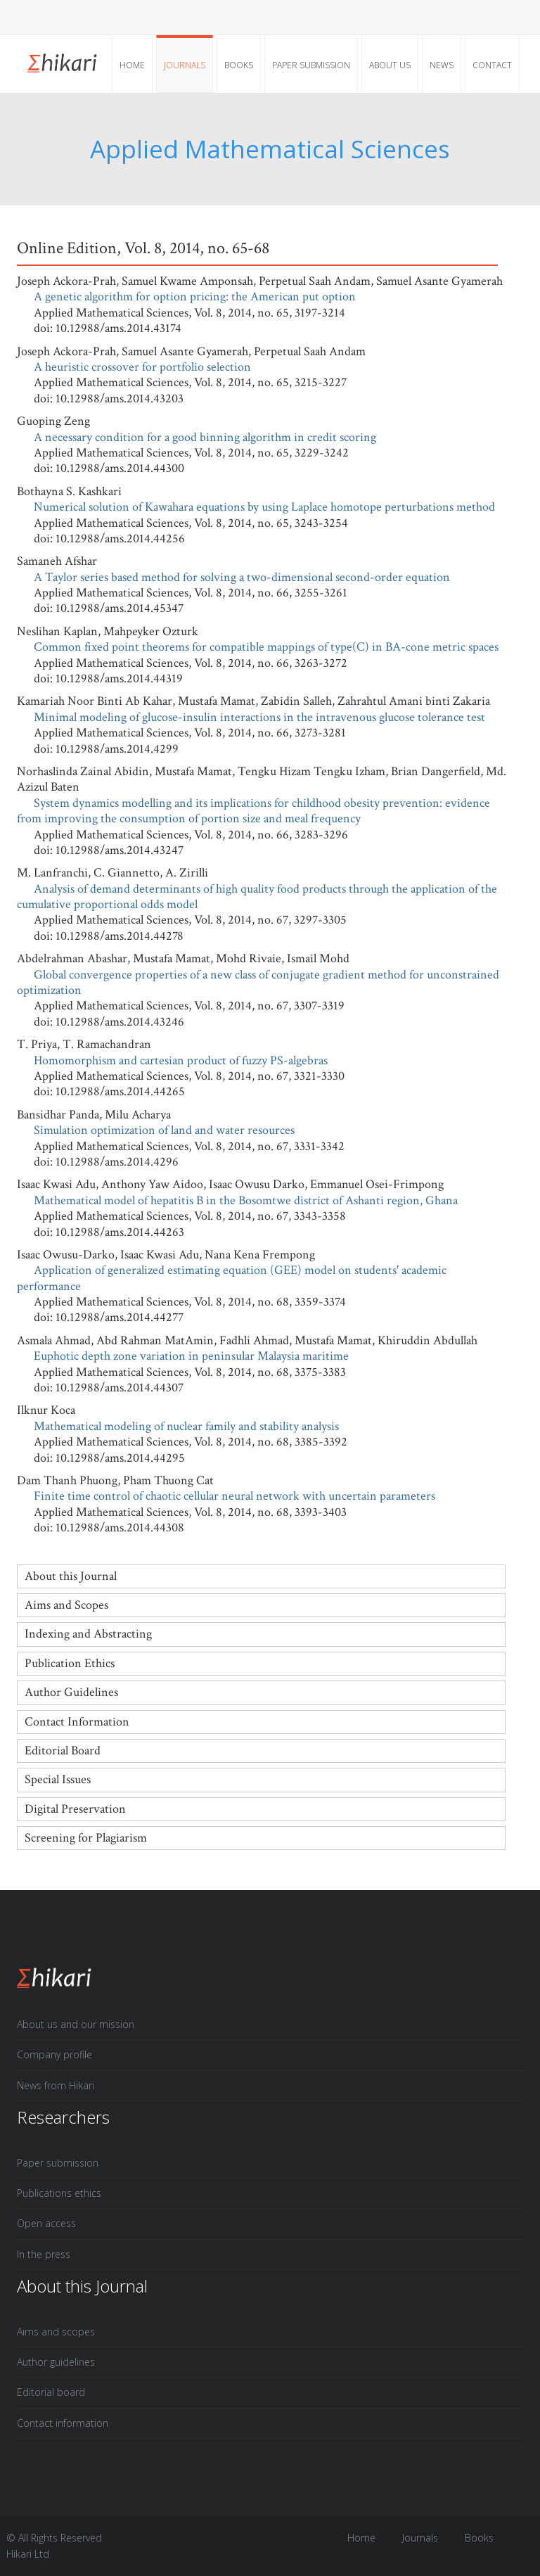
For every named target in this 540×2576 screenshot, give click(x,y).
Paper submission (311, 65)
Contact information (62, 2423)
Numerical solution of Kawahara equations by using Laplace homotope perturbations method (264, 507)
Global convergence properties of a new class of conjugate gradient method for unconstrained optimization (258, 982)
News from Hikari (55, 2085)
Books (238, 65)
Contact (492, 65)
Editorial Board (63, 1750)
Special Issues (58, 1779)
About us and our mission (75, 2024)
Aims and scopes (56, 2331)
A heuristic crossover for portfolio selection (142, 367)
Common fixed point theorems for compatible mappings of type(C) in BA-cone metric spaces (266, 647)
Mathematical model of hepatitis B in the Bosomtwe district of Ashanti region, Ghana (246, 1200)
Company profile (54, 2054)
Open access (46, 2223)
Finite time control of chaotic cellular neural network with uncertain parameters (234, 1496)
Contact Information (77, 1722)
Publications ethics (59, 2193)
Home (132, 65)
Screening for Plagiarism (86, 1838)
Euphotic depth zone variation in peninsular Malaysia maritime (191, 1356)
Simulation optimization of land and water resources (164, 1130)
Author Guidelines (71, 1692)
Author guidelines (56, 2361)
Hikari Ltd (27, 2554)
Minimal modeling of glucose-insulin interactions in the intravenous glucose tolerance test (259, 717)
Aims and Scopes (66, 1605)
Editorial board (51, 2392)
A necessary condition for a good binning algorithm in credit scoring (205, 437)
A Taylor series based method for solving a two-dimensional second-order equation (242, 577)
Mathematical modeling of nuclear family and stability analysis (186, 1426)
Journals (184, 65)
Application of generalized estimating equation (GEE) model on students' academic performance (231, 1278)
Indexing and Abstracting (88, 1634)
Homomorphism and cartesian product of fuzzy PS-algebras (181, 1060)
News (442, 65)
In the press (43, 2254)
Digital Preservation (75, 1809)
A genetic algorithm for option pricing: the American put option (195, 296)
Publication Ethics (70, 1663)
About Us (390, 65)
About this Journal (71, 1576)
